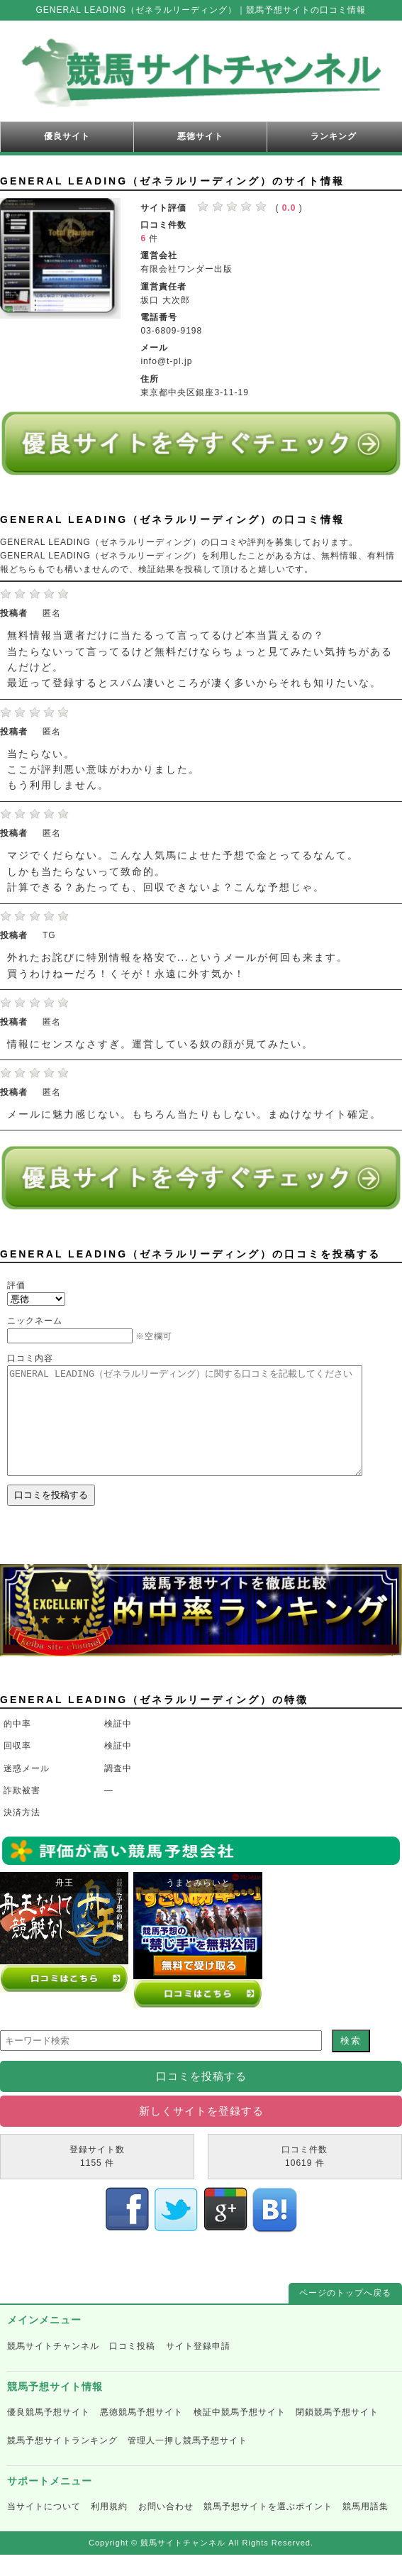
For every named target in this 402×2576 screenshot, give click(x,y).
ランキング (334, 136)
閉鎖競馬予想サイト (337, 2433)
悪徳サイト (200, 136)
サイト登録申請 (198, 2367)
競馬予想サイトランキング (62, 2462)
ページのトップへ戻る (345, 2314)
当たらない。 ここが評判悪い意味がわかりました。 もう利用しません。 (103, 770)
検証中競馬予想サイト (240, 2433)
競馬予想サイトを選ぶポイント (268, 2528)
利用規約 (109, 2528)
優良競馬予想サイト (48, 2433)
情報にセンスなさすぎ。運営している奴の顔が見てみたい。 (160, 1044)
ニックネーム (34, 1321)
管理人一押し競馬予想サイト (187, 2462)
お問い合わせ (166, 2528)
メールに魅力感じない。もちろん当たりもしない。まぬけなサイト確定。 (194, 1114)
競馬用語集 (365, 2528)
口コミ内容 (30, 1358)
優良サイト (67, 136)
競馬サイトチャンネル (53, 2367)
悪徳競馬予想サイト (141, 2433)
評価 (16, 1285)
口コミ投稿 (132, 2367)
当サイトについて (44, 2528)
